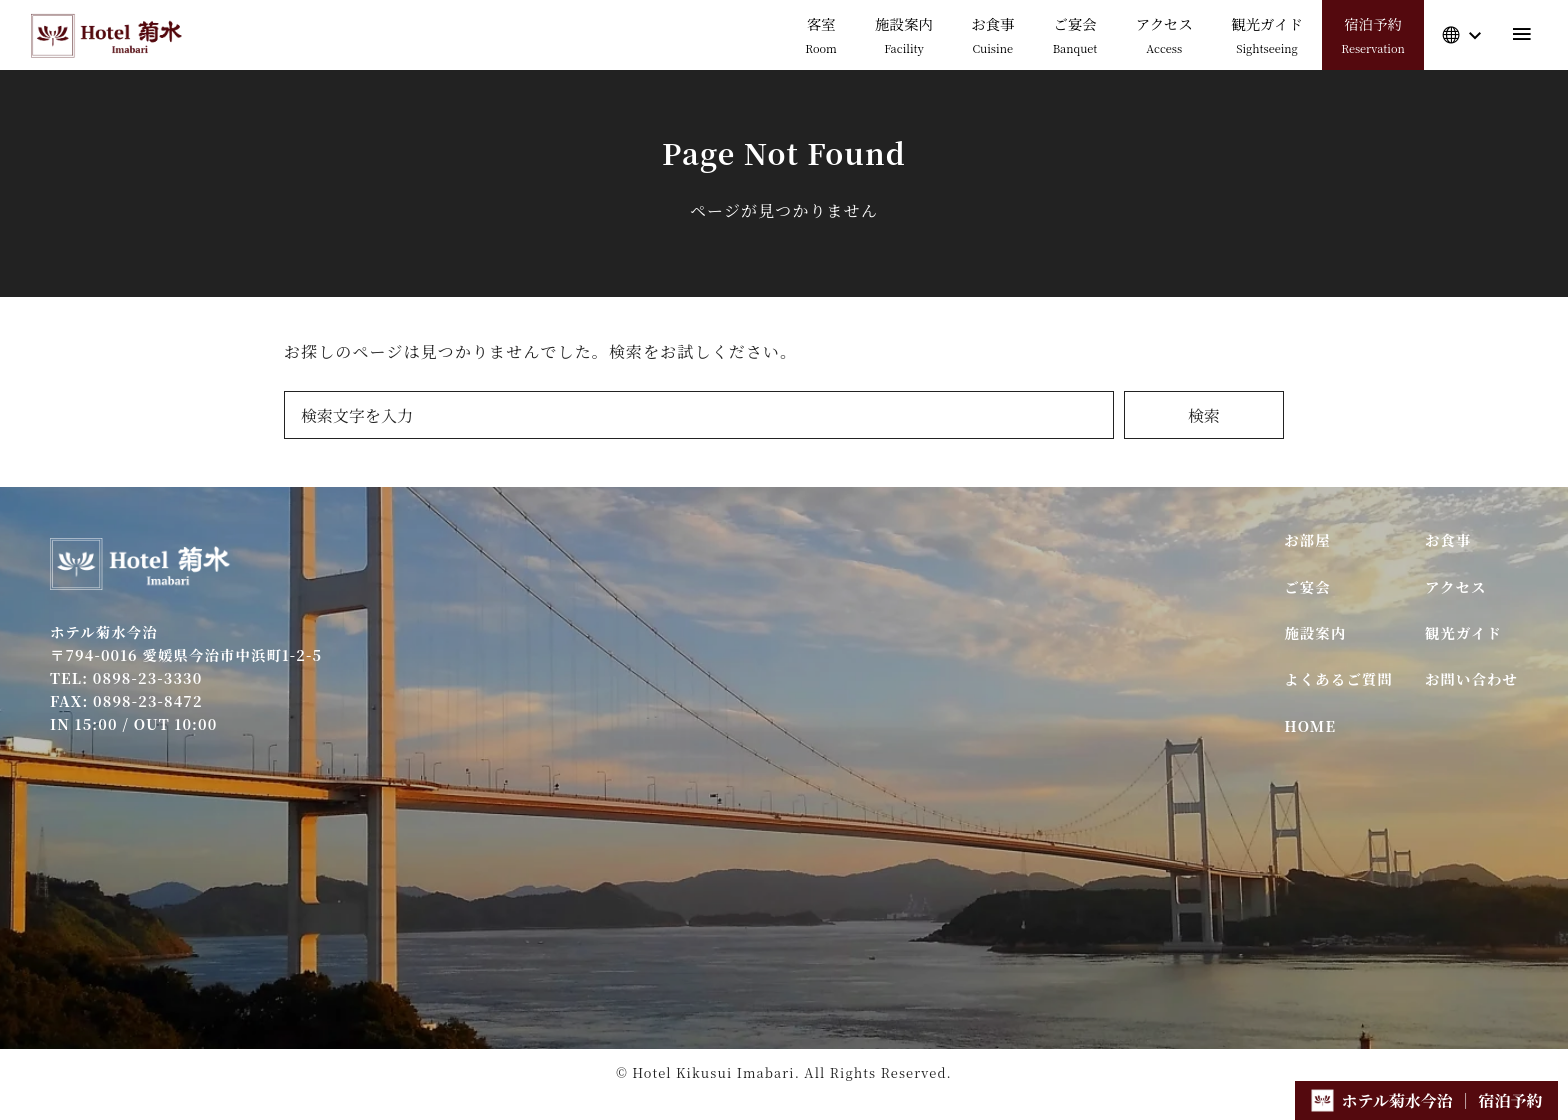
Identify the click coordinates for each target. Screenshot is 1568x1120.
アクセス (1456, 586)
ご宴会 (1307, 586)
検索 (1204, 415)
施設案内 (1315, 632)
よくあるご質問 (1338, 678)
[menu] (1522, 34)
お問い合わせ (1471, 678)
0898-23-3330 (148, 677)
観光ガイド (1463, 632)
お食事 (1448, 539)
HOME (1310, 725)
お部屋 (1307, 539)
